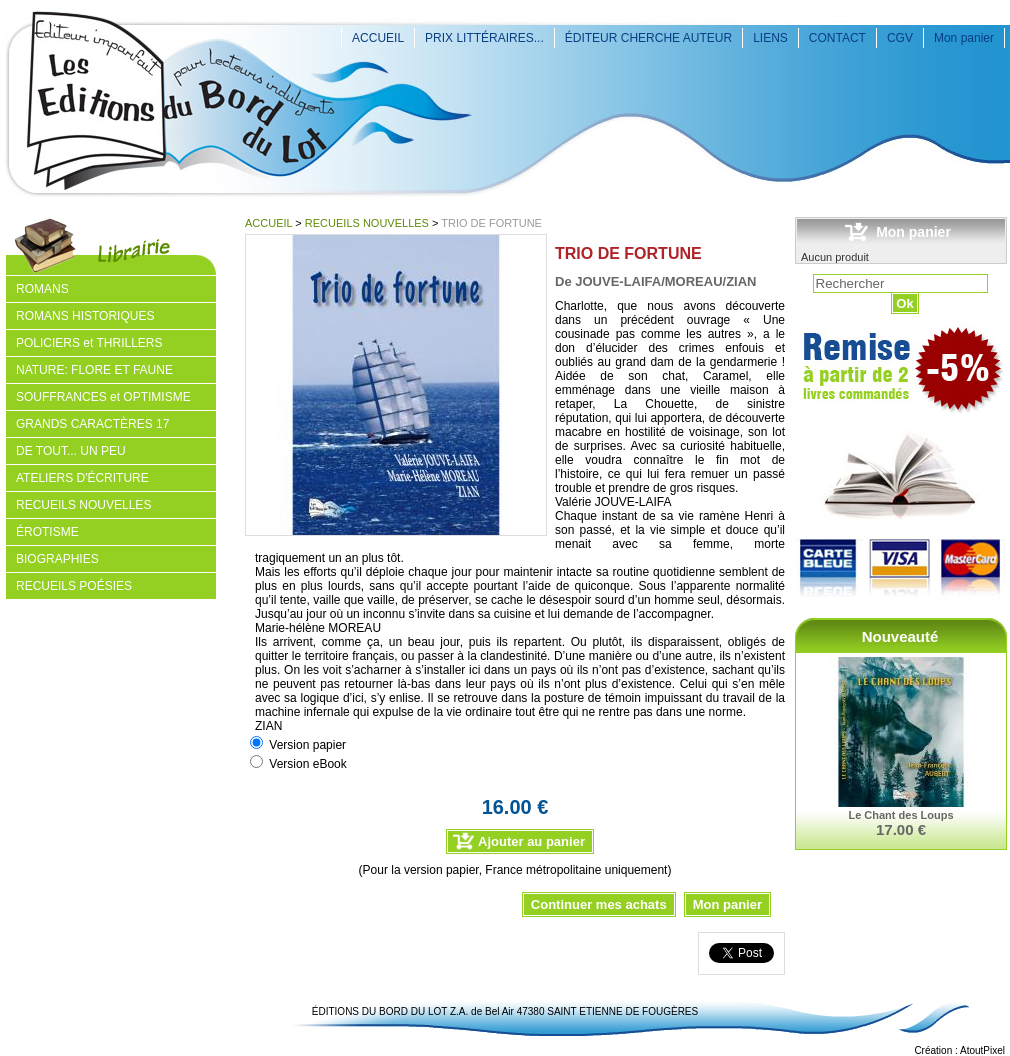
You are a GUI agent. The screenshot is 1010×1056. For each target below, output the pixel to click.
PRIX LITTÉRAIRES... (484, 38)
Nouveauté (900, 636)
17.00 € (901, 829)
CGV (900, 38)
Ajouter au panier (531, 841)
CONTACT (837, 38)
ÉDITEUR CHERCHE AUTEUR (648, 38)
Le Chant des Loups (900, 815)
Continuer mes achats (599, 904)
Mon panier (964, 38)
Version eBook (307, 764)
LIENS (770, 38)
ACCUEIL (378, 38)
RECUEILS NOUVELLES (367, 223)
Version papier (307, 745)
